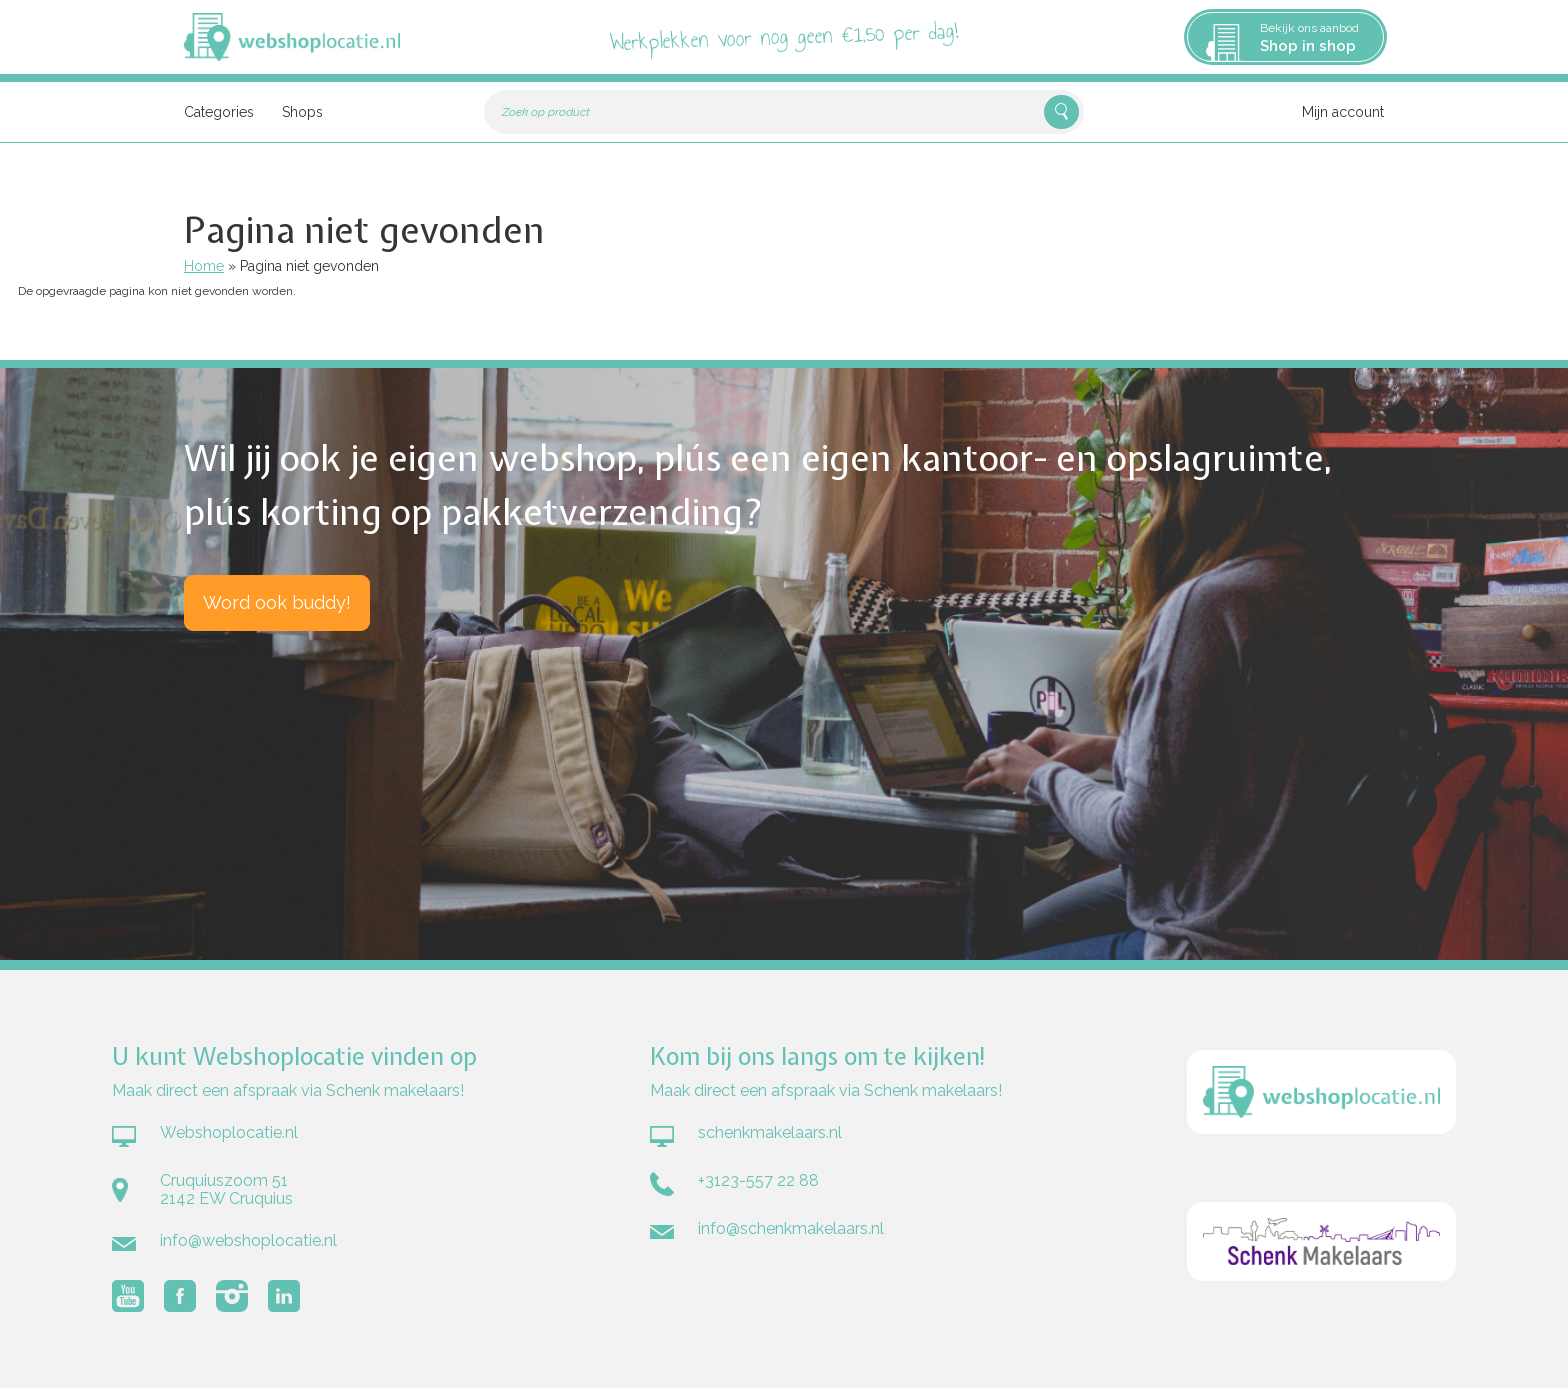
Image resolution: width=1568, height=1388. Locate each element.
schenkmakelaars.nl (770, 1132)
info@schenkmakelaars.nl (791, 1228)
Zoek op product (546, 112)
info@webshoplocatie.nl (248, 1240)
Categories (219, 112)
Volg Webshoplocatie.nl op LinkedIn (284, 1296)
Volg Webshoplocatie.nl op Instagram (232, 1296)
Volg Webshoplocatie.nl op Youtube (128, 1296)
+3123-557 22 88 (758, 1180)
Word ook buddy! (277, 602)
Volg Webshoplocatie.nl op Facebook (180, 1296)
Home (204, 266)
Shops (302, 112)
